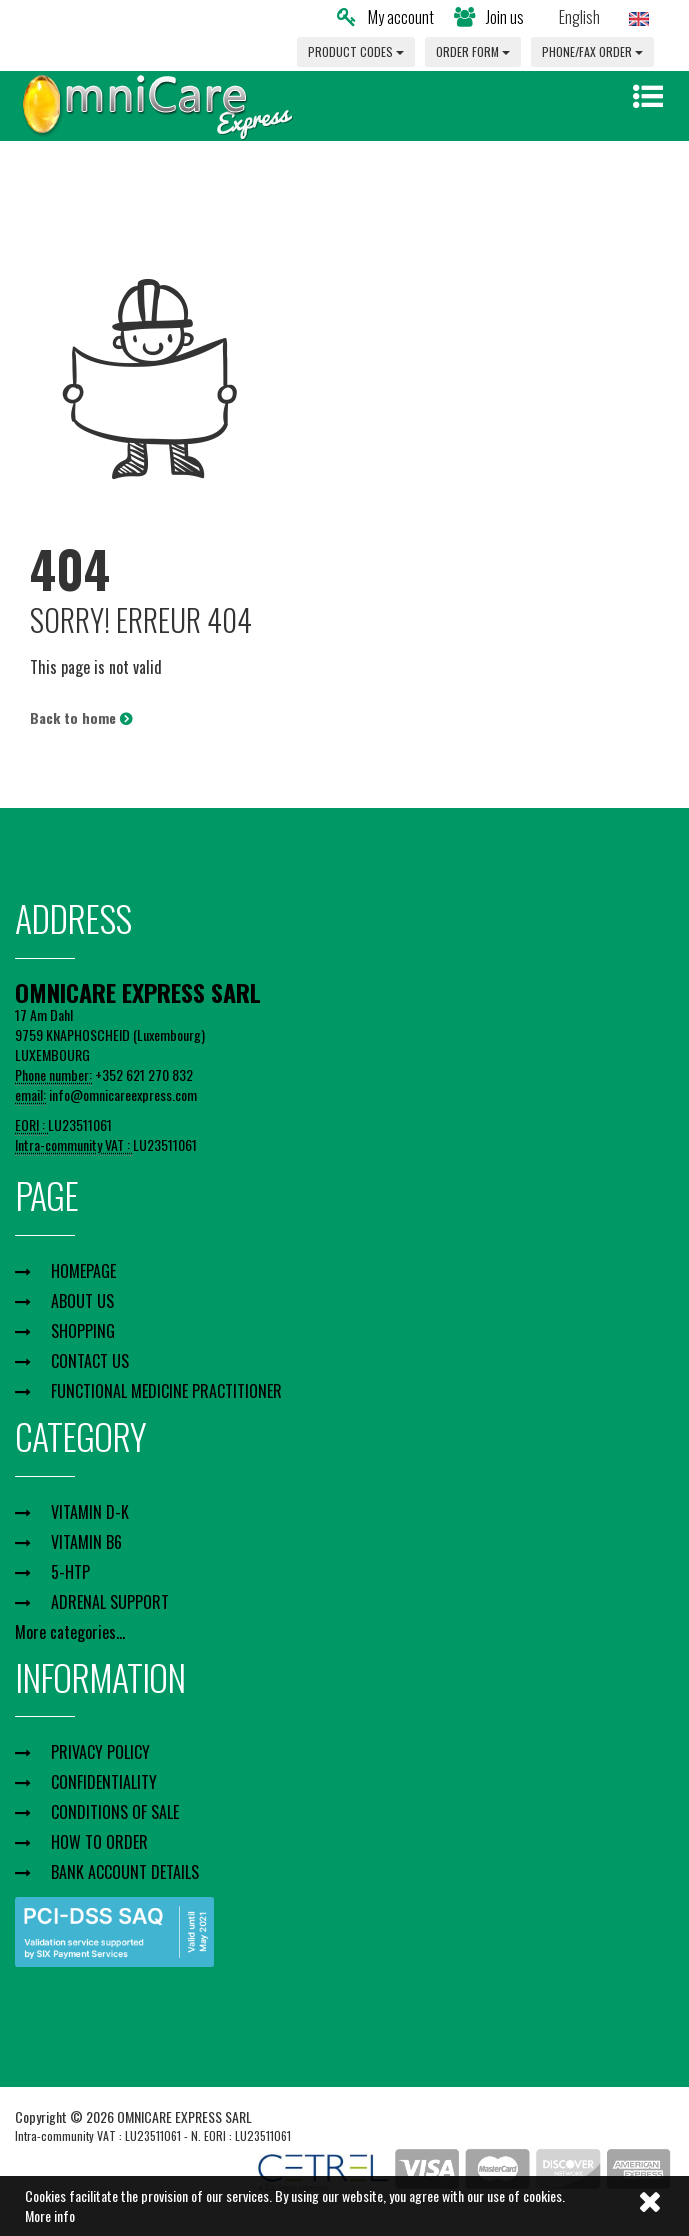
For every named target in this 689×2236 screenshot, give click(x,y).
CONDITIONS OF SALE (115, 1812)
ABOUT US (82, 1301)
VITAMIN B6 (86, 1542)
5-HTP (70, 1572)
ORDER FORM (473, 51)
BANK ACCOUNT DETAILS (125, 1872)
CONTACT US (90, 1361)
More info (50, 2215)
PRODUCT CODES (356, 51)
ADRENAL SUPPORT (110, 1602)
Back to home (81, 717)
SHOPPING (83, 1331)
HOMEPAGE (83, 1271)
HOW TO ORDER (99, 1842)
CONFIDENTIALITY (104, 1782)
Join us (489, 17)
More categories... (70, 1632)
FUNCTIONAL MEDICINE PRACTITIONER (166, 1391)
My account (385, 17)
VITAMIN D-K (90, 1512)
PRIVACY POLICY (100, 1752)
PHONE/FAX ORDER (592, 51)
